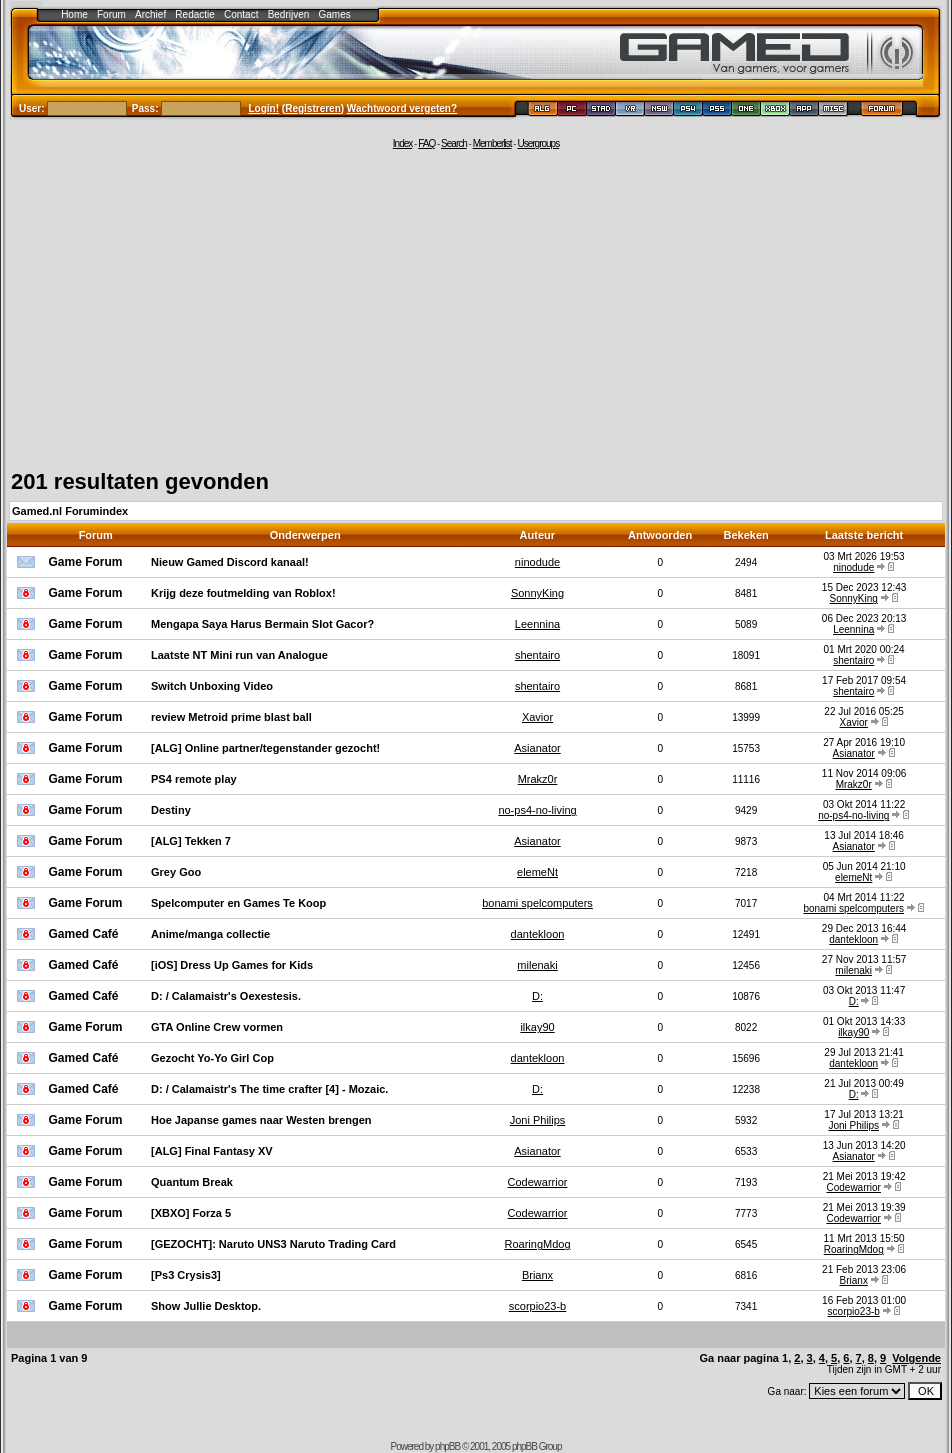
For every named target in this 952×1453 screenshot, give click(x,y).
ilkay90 (537, 1027)
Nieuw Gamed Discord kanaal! (230, 562)
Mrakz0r (538, 779)
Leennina (537, 624)
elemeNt (537, 872)
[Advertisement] (476, 307)
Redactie (194, 14)
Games (335, 14)
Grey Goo (176, 872)
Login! (264, 108)
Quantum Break (192, 1182)
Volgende (916, 1358)
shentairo (537, 655)
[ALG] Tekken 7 (191, 841)
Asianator (537, 748)
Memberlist (492, 143)
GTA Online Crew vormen (217, 1027)
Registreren (313, 108)
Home (74, 14)
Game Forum (86, 562)
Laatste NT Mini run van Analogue (239, 655)
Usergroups (538, 143)
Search (454, 143)
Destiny (171, 810)
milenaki (537, 965)
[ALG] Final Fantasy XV (212, 1151)
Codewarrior (538, 1182)
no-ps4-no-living (537, 810)
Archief (150, 14)
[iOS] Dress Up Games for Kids (232, 965)
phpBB (447, 1446)
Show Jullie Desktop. (206, 1306)
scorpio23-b (537, 1306)
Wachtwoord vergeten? (402, 108)
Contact (241, 14)
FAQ (426, 143)
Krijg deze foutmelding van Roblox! (243, 593)
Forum (111, 14)
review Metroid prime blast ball (231, 717)
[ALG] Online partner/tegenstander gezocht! (265, 748)
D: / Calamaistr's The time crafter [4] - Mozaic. (269, 1089)
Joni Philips (538, 1120)
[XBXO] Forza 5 (191, 1213)
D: (537, 996)
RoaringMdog (537, 1244)
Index (402, 143)
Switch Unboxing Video (212, 686)
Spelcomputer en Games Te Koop (238, 903)
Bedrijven (289, 14)
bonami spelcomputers (537, 903)
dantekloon (538, 934)
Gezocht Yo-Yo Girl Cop (212, 1058)
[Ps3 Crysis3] (186, 1275)
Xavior (537, 717)
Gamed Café (84, 934)
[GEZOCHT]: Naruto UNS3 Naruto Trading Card (273, 1244)
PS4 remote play (194, 779)
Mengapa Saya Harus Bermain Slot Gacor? (262, 624)
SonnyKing (537, 593)
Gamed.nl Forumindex (70, 511)
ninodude (537, 562)
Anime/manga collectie (210, 934)
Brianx (537, 1275)
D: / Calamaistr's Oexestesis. (226, 996)
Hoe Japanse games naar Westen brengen (261, 1120)
